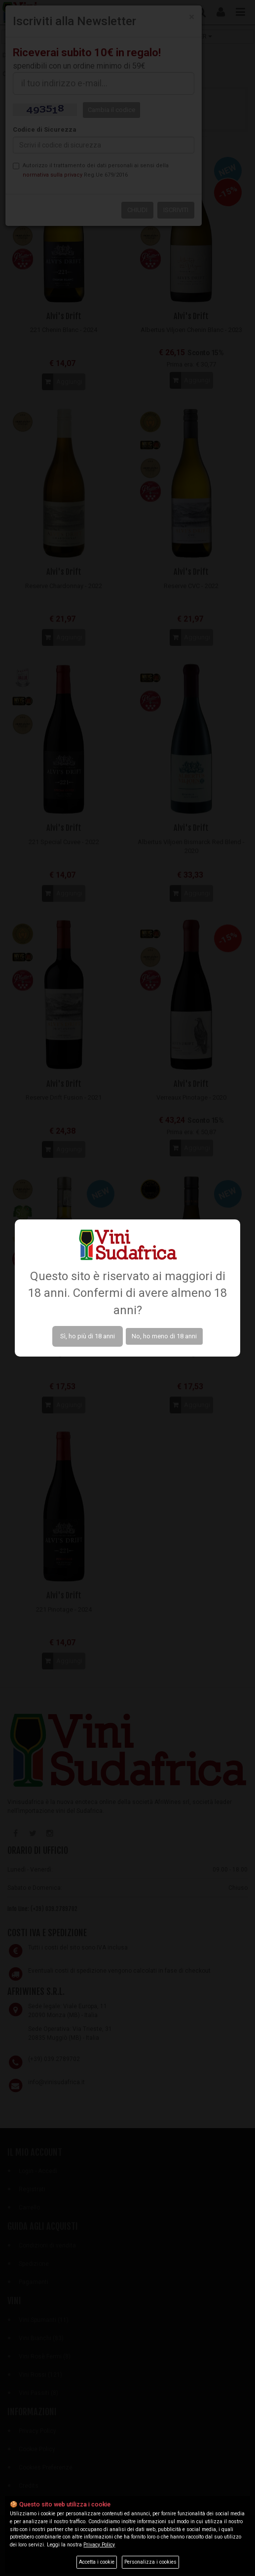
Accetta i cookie (96, 2562)
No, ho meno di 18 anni (164, 1336)
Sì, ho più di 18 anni (87, 1336)
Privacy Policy (99, 2544)
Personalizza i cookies (150, 2562)
